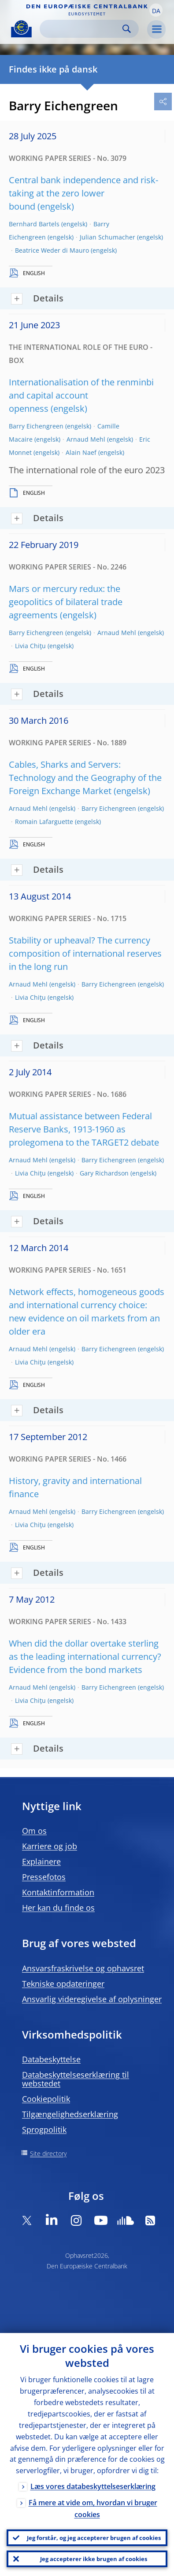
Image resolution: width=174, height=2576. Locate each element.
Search (126, 28)
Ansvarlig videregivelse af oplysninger (92, 1999)
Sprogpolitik (44, 2129)
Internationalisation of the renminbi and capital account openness (81, 395)
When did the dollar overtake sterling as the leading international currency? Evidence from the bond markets (85, 1656)
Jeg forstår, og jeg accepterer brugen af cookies (94, 2538)
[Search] (82, 28)
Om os (34, 1830)
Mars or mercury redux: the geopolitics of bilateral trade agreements (65, 602)
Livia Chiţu (30, 646)
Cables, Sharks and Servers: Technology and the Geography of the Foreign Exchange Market (85, 777)
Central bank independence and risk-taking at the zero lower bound (83, 193)
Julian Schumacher (107, 237)
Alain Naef (81, 452)
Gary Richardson (104, 1173)
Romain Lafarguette (44, 821)
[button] (156, 10)
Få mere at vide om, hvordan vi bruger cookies (93, 2508)
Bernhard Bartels (34, 224)
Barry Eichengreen (36, 426)
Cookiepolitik (46, 2098)
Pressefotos (44, 1877)
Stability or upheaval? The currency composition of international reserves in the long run (85, 953)
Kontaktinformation (58, 1892)
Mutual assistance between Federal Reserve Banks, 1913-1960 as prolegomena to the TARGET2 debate (84, 1129)
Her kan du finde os (58, 1907)
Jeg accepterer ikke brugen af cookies (93, 2559)
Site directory (48, 2153)
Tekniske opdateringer (63, 1983)
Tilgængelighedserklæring (70, 2114)
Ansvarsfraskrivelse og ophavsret (83, 1968)
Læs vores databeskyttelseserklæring (92, 2486)
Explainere (41, 1861)
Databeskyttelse (51, 2059)
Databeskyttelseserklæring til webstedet (75, 2079)
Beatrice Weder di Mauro (52, 250)
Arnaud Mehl (86, 439)
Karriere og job (49, 1846)
